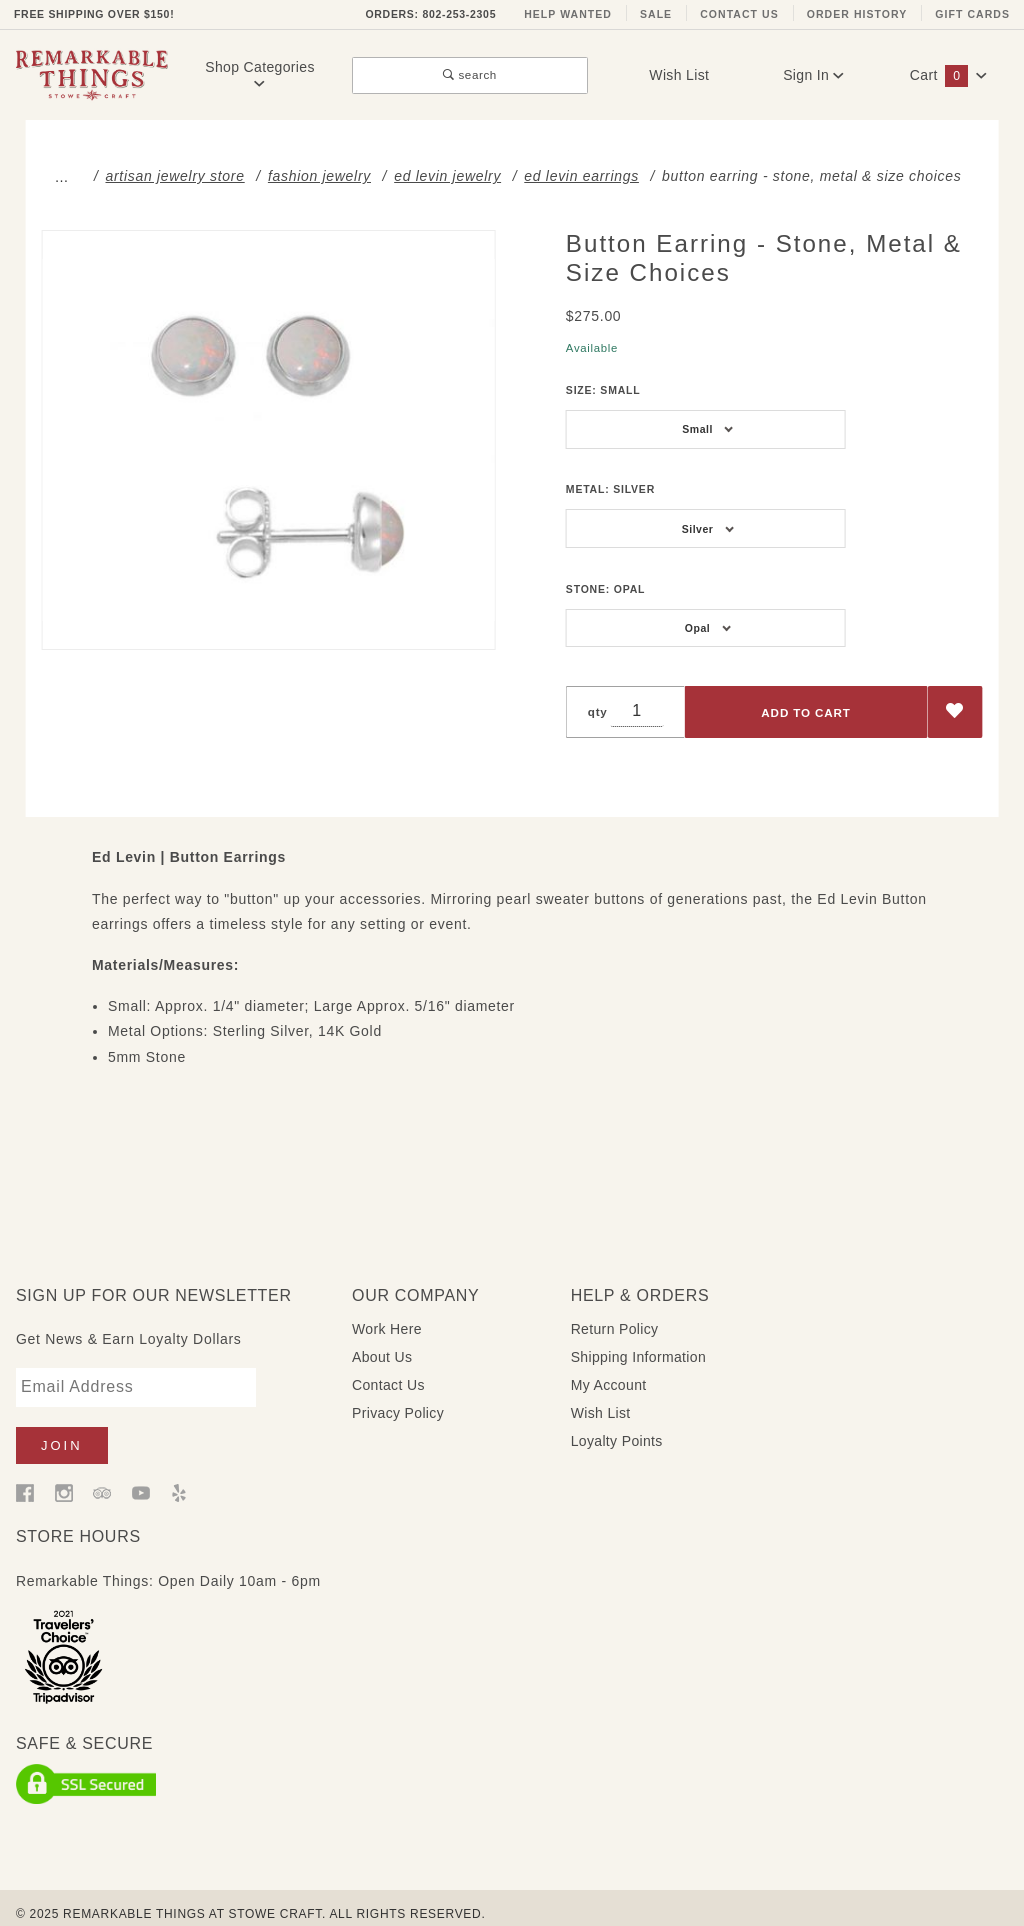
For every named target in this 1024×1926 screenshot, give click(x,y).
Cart (949, 75)
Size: (603, 390)
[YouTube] (141, 1476)
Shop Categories (260, 74)
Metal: (610, 489)
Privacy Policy (398, 1397)
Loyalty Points (617, 1425)
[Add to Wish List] (955, 712)
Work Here (387, 1313)
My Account (609, 1369)
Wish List (679, 75)
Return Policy (615, 1313)
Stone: (605, 589)
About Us (382, 1341)
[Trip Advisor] (102, 1476)
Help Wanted (568, 14)
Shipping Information (638, 1341)
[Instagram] (64, 1476)
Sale (656, 14)
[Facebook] (25, 1476)
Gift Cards (972, 14)
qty (598, 711)
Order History (857, 14)
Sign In (814, 75)
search (470, 74)
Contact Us (739, 14)
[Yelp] (179, 1476)
